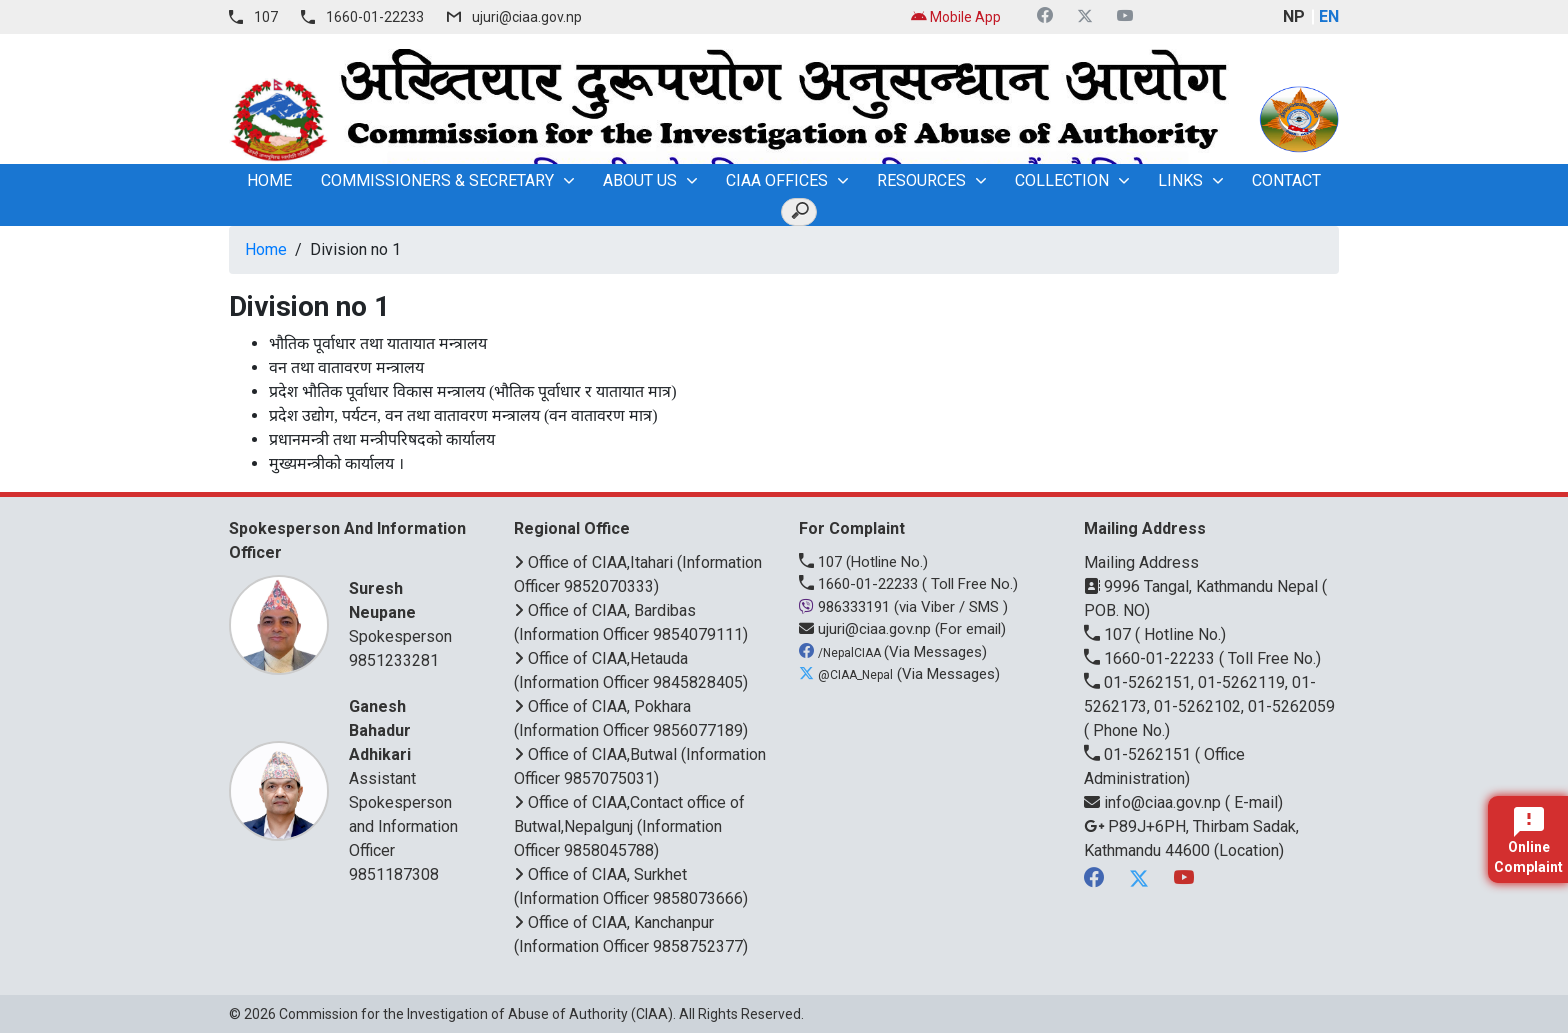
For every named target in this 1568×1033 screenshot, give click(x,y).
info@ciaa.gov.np (1154, 802)
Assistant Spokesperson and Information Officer (406, 777)
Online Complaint (1528, 841)
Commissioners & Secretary (437, 180)
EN (1329, 16)
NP (1294, 16)
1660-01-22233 (375, 17)
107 (266, 17)
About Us (640, 180)
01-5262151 (1139, 754)
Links (1180, 180)
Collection (1062, 180)
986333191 (846, 607)
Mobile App (956, 17)
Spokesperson (406, 611)
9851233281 (394, 660)
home (269, 180)
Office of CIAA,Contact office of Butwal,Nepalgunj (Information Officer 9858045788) (629, 826)
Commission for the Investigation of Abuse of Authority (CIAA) (476, 1014)
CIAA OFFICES (777, 180)
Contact (1286, 180)
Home (266, 249)
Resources (921, 180)
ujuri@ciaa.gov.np (527, 17)
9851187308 (394, 874)
